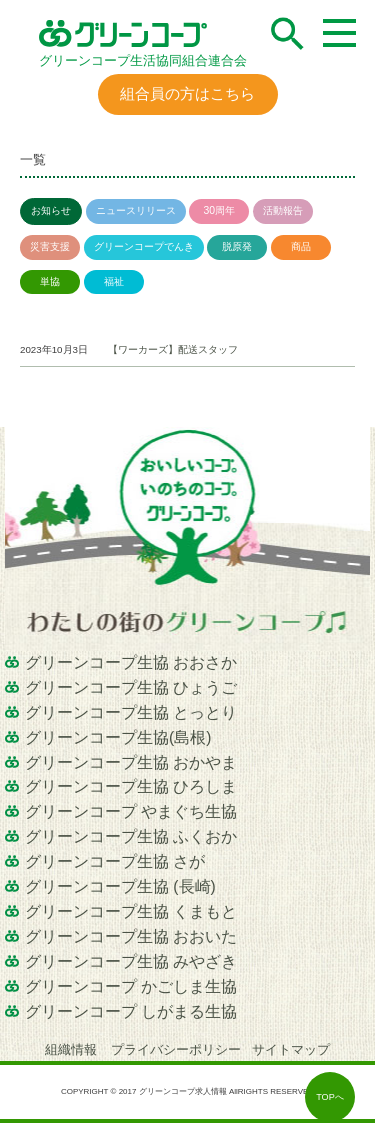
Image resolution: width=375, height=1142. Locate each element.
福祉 (114, 281)
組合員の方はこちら (187, 93)
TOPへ (330, 1097)
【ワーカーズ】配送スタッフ (173, 349)
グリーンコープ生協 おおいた (131, 936)
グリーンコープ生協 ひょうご (131, 687)
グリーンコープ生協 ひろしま (131, 786)
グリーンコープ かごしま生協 (131, 986)
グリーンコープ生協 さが (115, 861)
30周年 (219, 210)
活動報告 (283, 210)
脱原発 (237, 246)
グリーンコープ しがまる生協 (131, 1011)
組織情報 (73, 1049)
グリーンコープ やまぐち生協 (131, 811)
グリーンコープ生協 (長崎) (120, 886)
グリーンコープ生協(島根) (118, 737)
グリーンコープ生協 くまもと (131, 911)
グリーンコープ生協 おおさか (131, 662)
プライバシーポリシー (176, 1049)
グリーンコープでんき (144, 246)
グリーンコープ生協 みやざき (131, 961)
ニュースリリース (136, 210)
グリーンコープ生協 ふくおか (131, 836)
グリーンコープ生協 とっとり (131, 712)
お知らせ (51, 210)
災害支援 (50, 246)
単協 (50, 281)
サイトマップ (291, 1049)
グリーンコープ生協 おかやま (131, 762)
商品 (301, 246)
